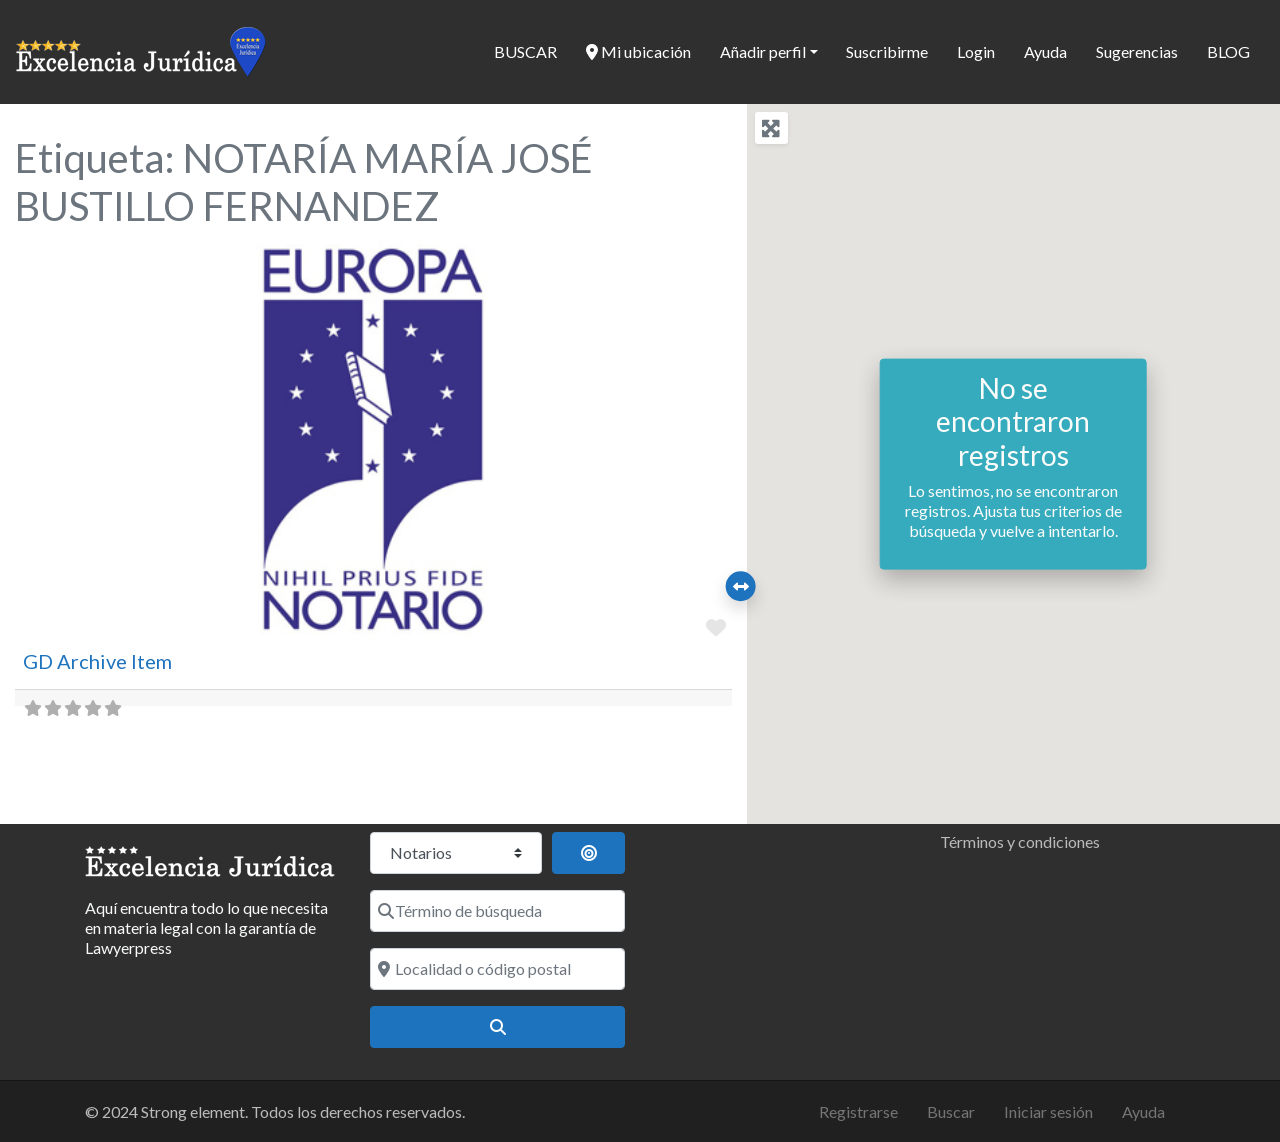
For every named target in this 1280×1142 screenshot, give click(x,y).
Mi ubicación (638, 51)
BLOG (1228, 51)
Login (976, 51)
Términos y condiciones (1020, 841)
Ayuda (1045, 51)
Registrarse (858, 1111)
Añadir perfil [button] (763, 51)
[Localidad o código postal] (497, 969)
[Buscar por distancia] (588, 853)
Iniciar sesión (1048, 1111)
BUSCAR (525, 51)
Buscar (951, 1111)
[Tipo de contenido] (456, 853)
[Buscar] (497, 1027)
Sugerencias (1137, 51)
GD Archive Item (97, 661)
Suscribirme (887, 51)
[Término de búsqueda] (497, 911)
